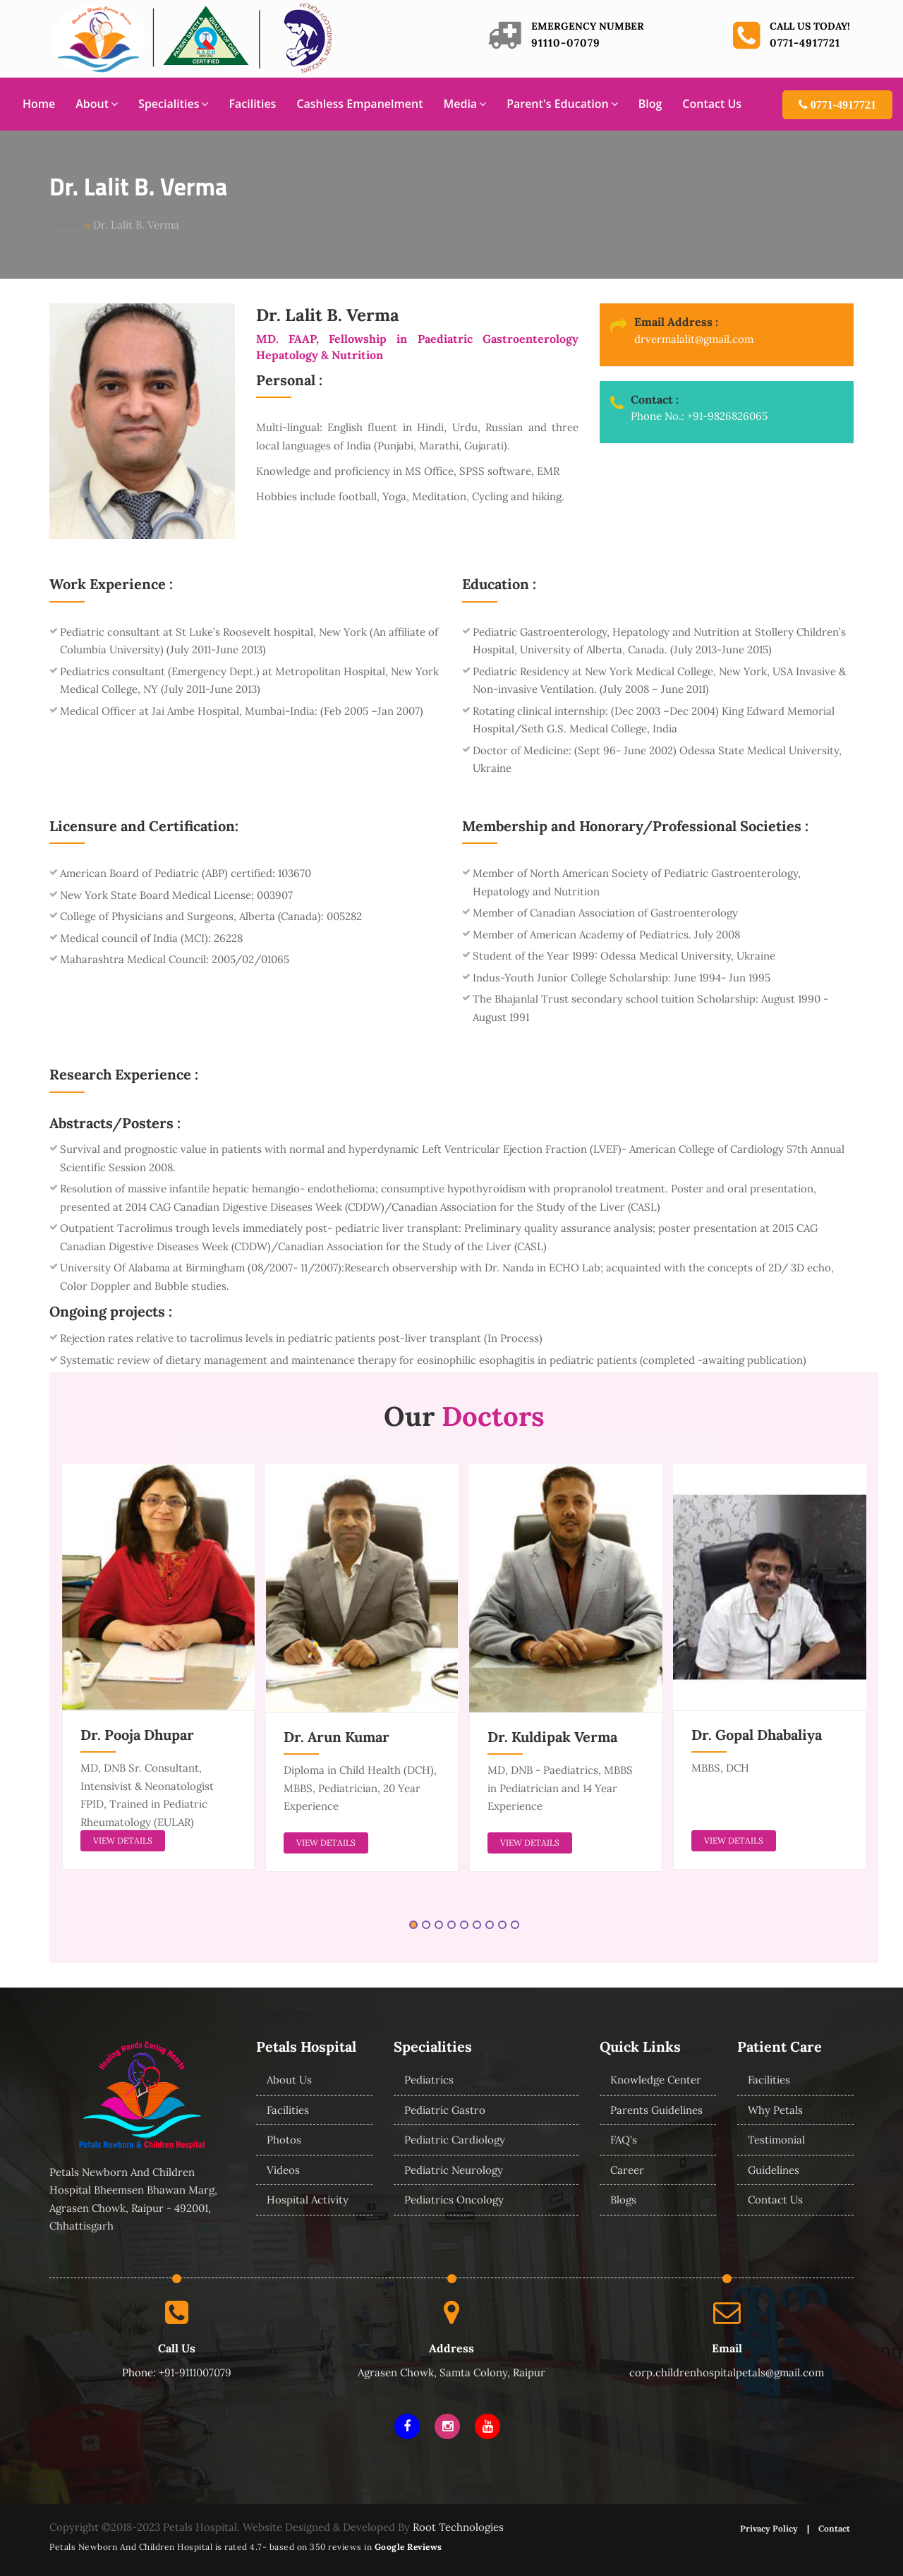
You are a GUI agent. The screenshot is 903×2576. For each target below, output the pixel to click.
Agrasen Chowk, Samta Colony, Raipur (451, 2372)
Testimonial (776, 2139)
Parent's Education (562, 103)
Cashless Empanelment (359, 103)
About (96, 103)
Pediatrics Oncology (454, 2199)
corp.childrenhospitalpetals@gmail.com (726, 2372)
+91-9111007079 (195, 2372)
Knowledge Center (655, 2079)
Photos (284, 2139)
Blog (650, 103)
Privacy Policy (769, 2528)
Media (464, 103)
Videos (283, 2170)
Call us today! (810, 26)
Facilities (252, 103)
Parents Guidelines (656, 2110)
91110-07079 (565, 42)
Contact (834, 2528)
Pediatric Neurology (453, 2170)
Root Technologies (458, 2527)
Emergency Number (587, 26)
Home (39, 103)
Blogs (623, 2199)
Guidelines (773, 2170)
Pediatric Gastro (444, 2110)
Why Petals (775, 2110)
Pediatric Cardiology (454, 2139)
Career (627, 2170)
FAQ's (623, 2139)
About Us (289, 2079)
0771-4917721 (805, 42)
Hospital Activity (308, 2199)
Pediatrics (429, 2079)
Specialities (173, 103)
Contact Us (711, 103)
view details (122, 1840)
